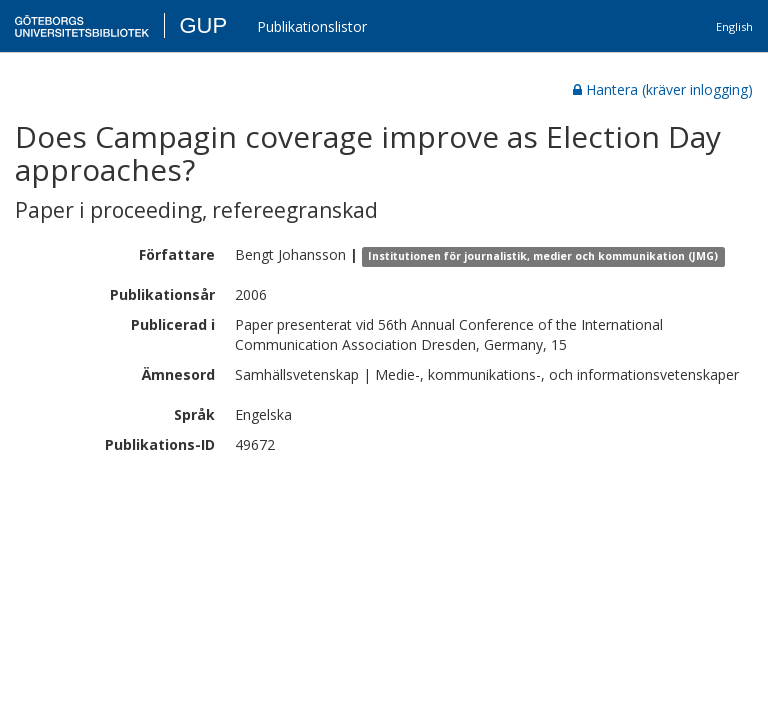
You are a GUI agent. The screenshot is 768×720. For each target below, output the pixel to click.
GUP (203, 25)
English (734, 26)
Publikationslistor (312, 26)
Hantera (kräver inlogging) (663, 89)
